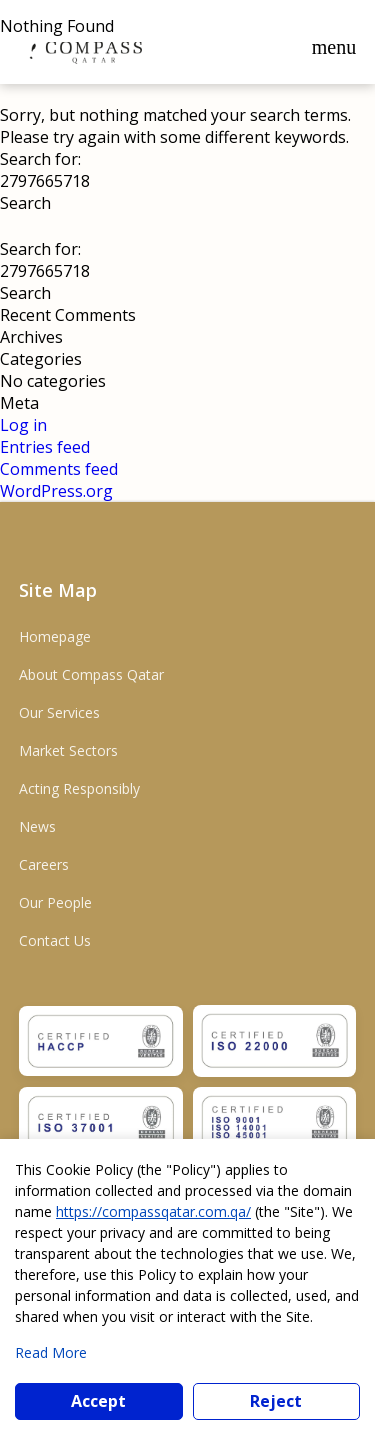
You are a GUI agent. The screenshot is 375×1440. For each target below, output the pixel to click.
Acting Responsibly (79, 788)
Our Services (59, 712)
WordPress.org (56, 491)
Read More (51, 1352)
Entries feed (45, 447)
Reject (276, 1401)
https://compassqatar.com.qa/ (153, 1211)
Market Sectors (68, 750)
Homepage (55, 636)
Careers (44, 864)
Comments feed (59, 469)
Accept (98, 1401)
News (37, 826)
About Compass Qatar (91, 674)
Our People (55, 902)
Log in (23, 425)
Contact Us (55, 940)
